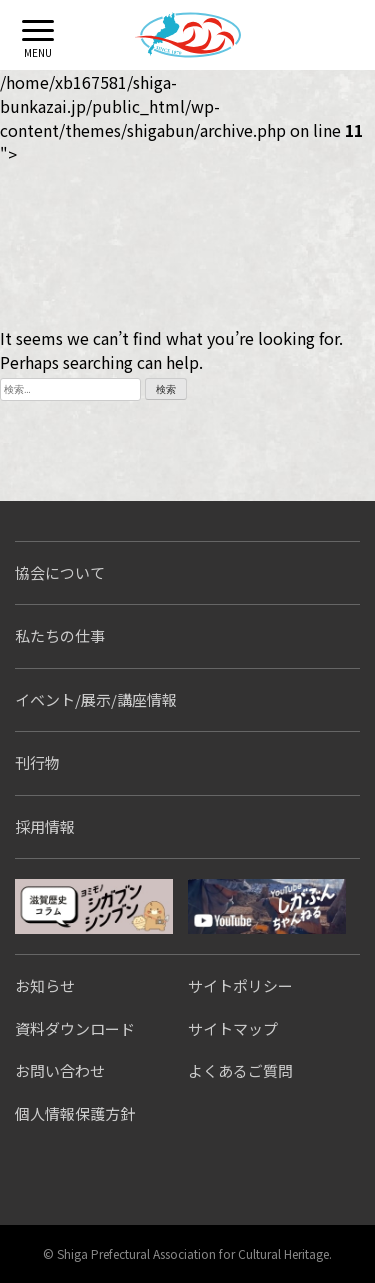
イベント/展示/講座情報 (96, 699)
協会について (60, 572)
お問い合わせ (60, 1070)
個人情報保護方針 (75, 1113)
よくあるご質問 (240, 1070)
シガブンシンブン (94, 906)
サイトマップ (233, 1028)
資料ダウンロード (75, 1028)
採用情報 (45, 826)
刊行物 (37, 762)
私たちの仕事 (60, 635)
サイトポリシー (240, 985)
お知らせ (45, 985)
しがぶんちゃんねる (267, 906)
